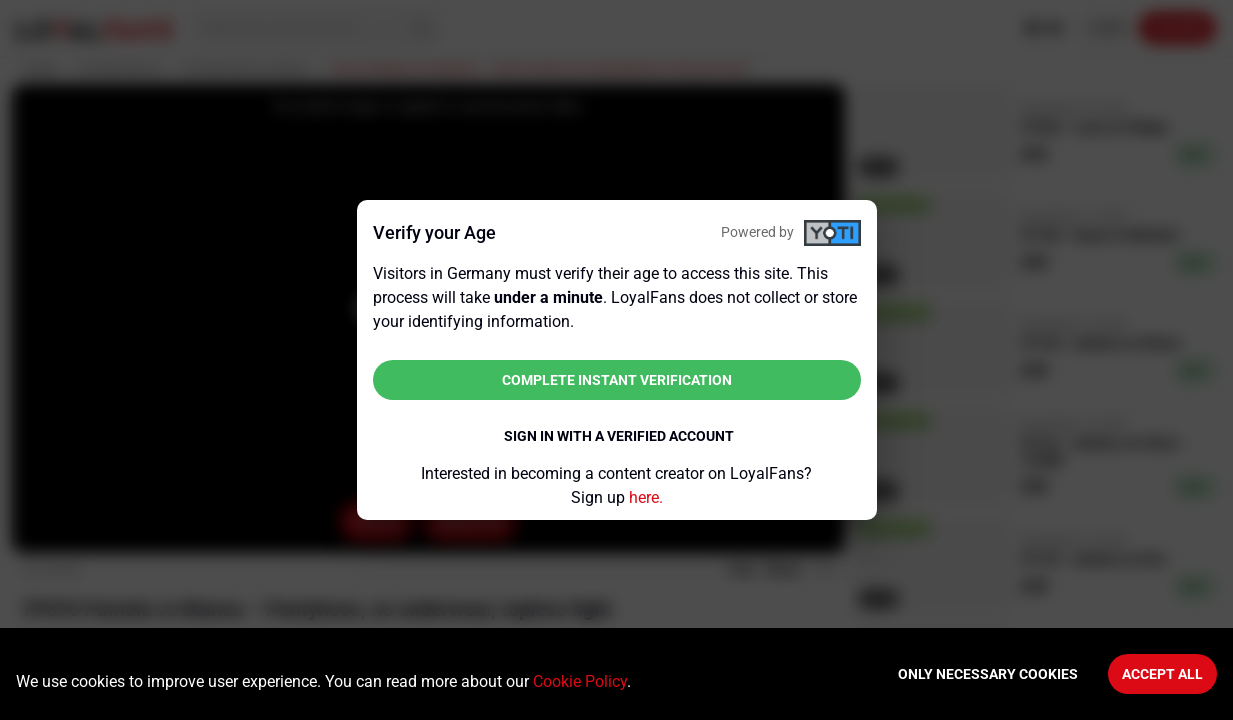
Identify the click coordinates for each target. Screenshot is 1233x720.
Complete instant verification (617, 380)
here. (646, 497)
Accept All (1162, 674)
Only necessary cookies (988, 674)
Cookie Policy (580, 681)
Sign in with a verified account (619, 436)
